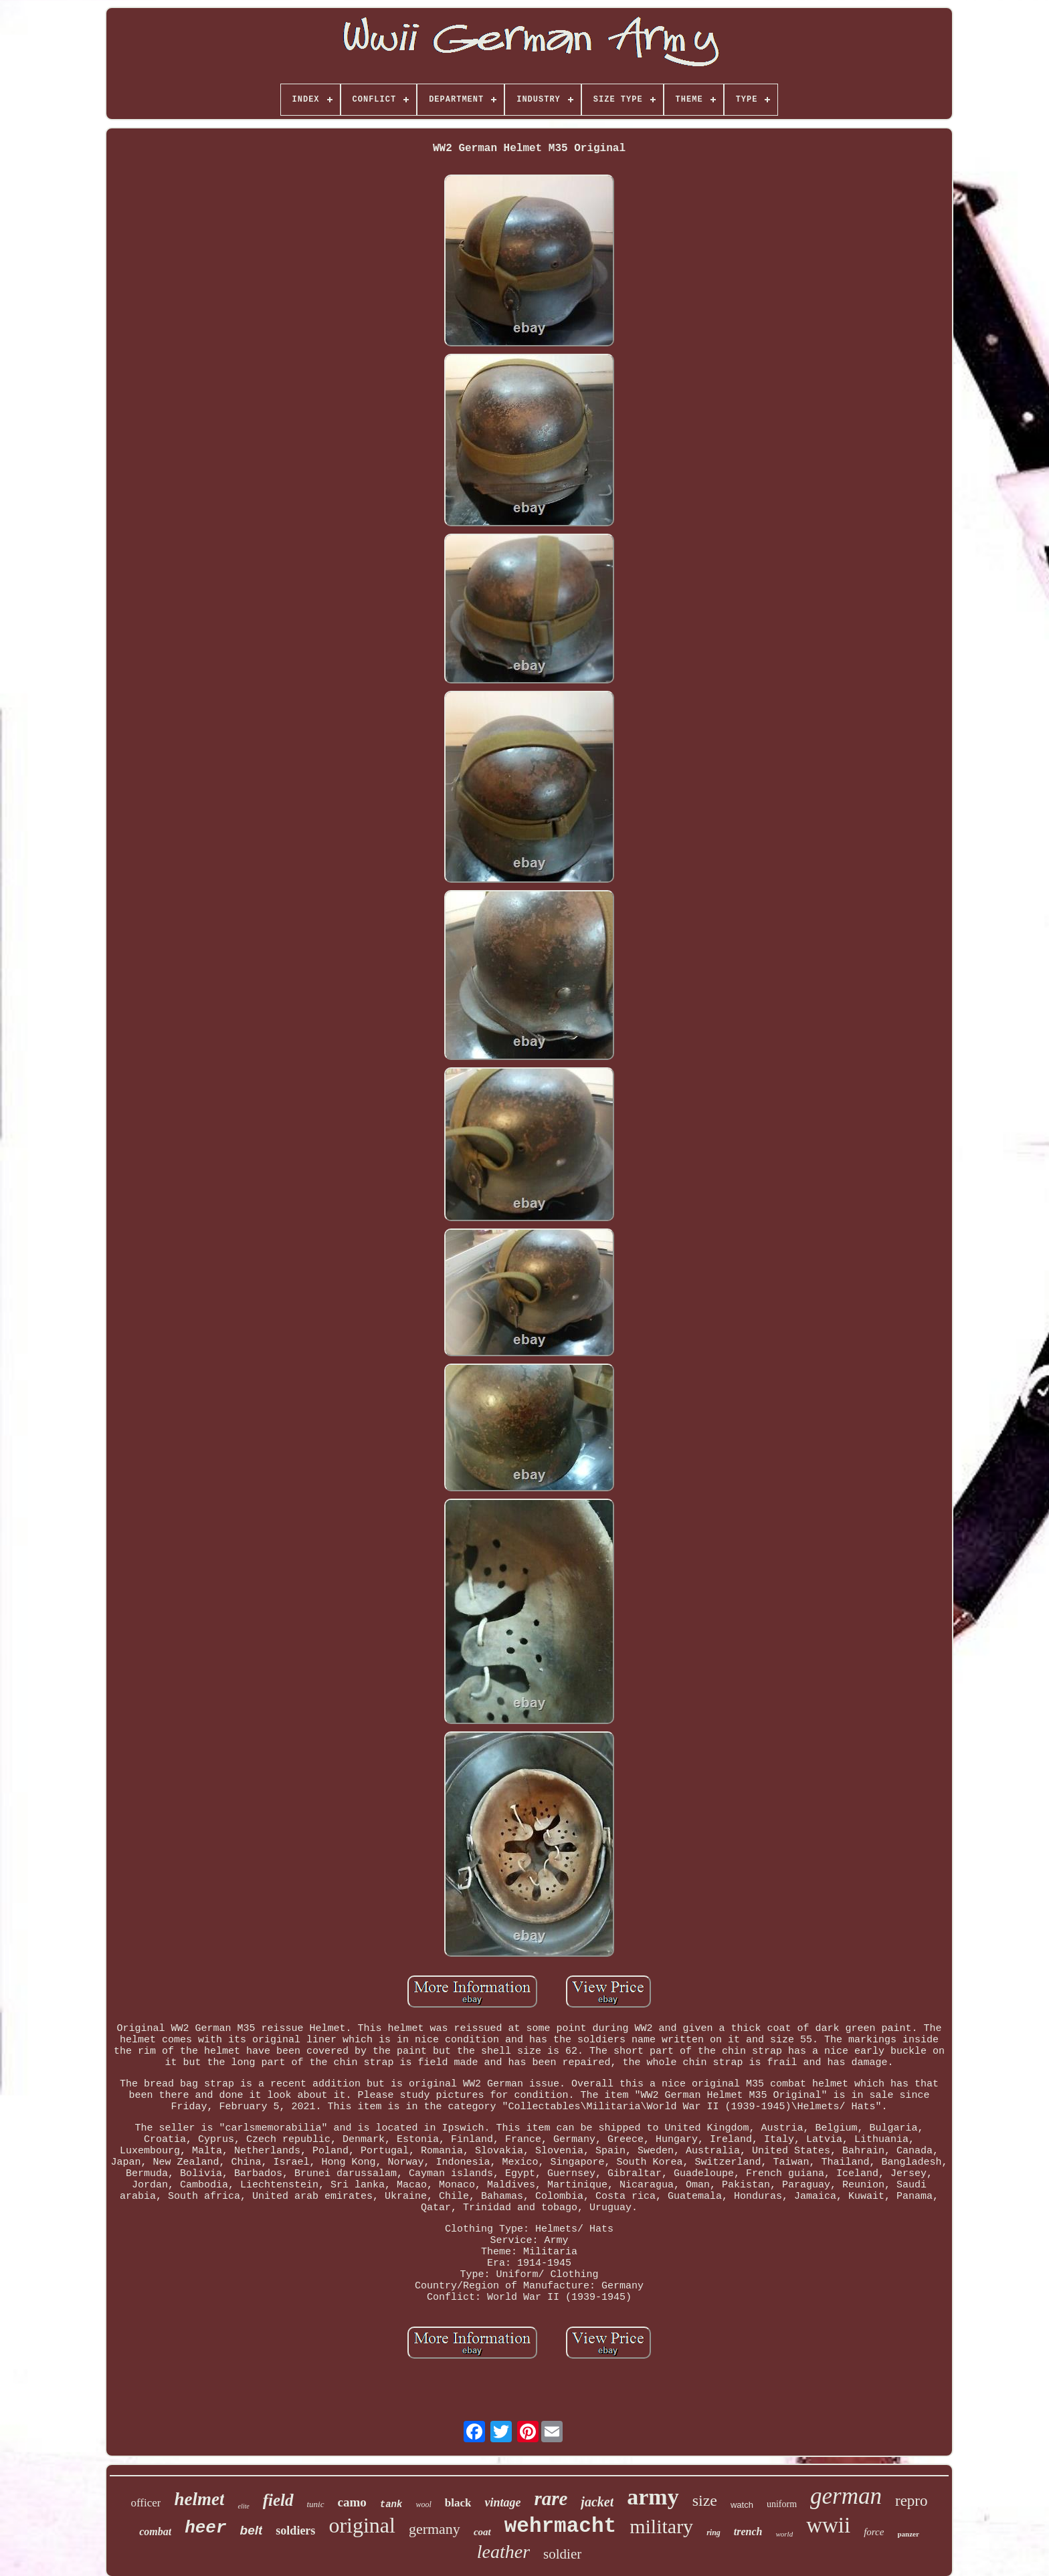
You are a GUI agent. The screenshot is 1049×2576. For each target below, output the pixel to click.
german (846, 2496)
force (874, 2532)
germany (434, 2528)
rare (550, 2498)
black (458, 2502)
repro (911, 2500)
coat (482, 2532)
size (704, 2500)
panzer (908, 2534)
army (652, 2496)
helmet (199, 2499)
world (784, 2534)
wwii (828, 2525)
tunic (315, 2504)
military (661, 2526)
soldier (562, 2554)
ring (713, 2532)
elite (243, 2506)
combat (155, 2531)
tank (391, 2504)
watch (742, 2505)
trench (748, 2531)
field (278, 2500)
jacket (597, 2501)
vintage (502, 2502)
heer (205, 2528)
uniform (782, 2504)
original (361, 2525)
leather (503, 2551)
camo (352, 2502)
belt (251, 2530)
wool (423, 2504)
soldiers (295, 2530)
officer (145, 2502)
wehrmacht (560, 2526)
